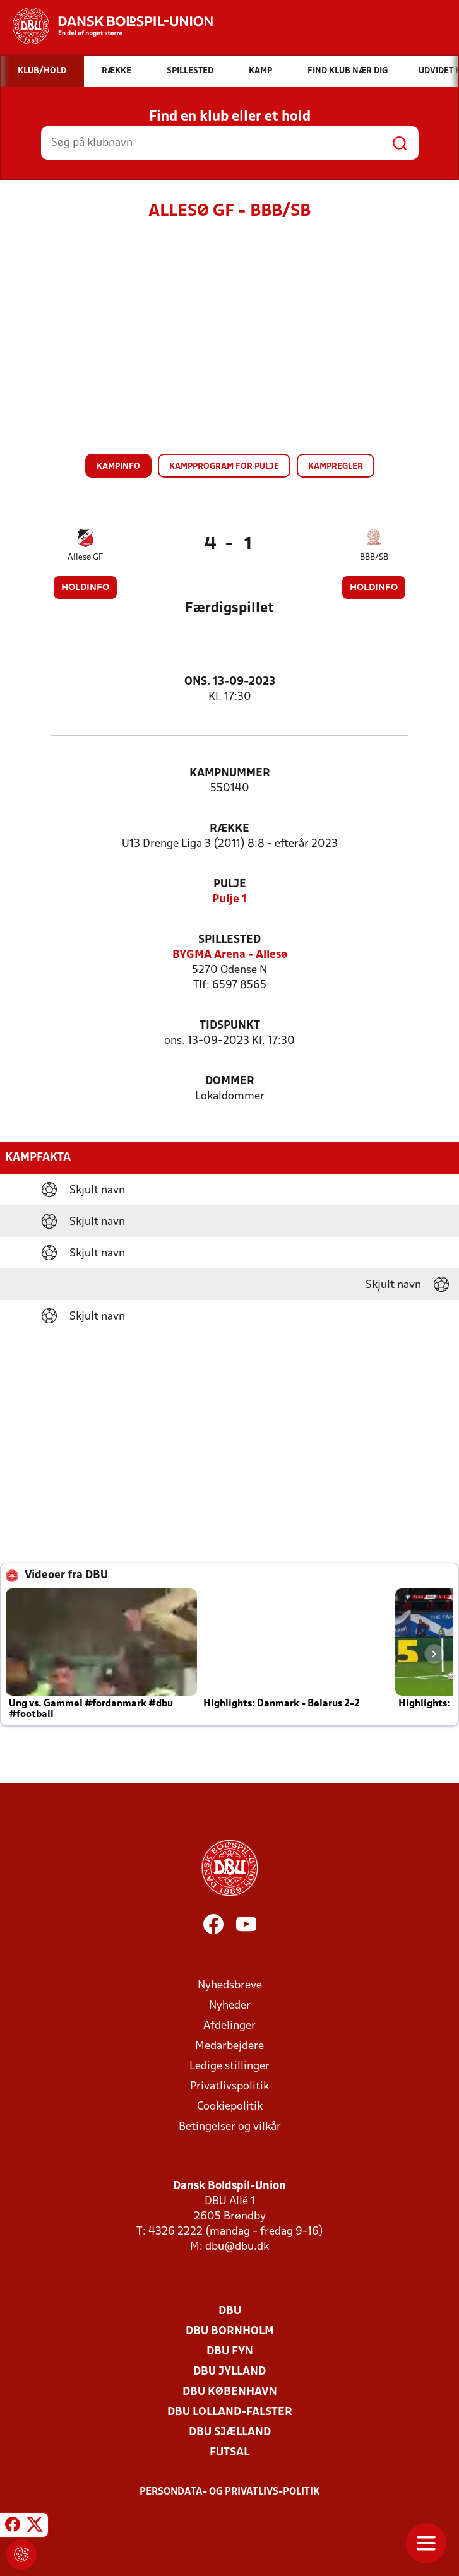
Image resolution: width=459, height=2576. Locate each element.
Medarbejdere (229, 2046)
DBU (229, 2311)
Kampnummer (229, 773)
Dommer (229, 1081)
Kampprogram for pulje (224, 467)
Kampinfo (118, 467)
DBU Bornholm (230, 2331)
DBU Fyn (229, 2351)
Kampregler (335, 467)
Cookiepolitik (230, 2106)
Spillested (229, 940)
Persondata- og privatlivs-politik (230, 2492)
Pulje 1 (229, 899)
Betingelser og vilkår (230, 2127)
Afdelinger (229, 2026)
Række (229, 829)
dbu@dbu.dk (237, 2247)
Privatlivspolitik (229, 2086)
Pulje (229, 884)
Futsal (229, 2452)
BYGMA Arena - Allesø (229, 955)
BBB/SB (374, 557)
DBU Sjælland (230, 2432)
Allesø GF (85, 557)
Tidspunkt (230, 1025)
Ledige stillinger (229, 2066)
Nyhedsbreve (230, 1985)
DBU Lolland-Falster (229, 2412)
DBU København (229, 2392)
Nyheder (230, 2005)
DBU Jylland (229, 2371)
